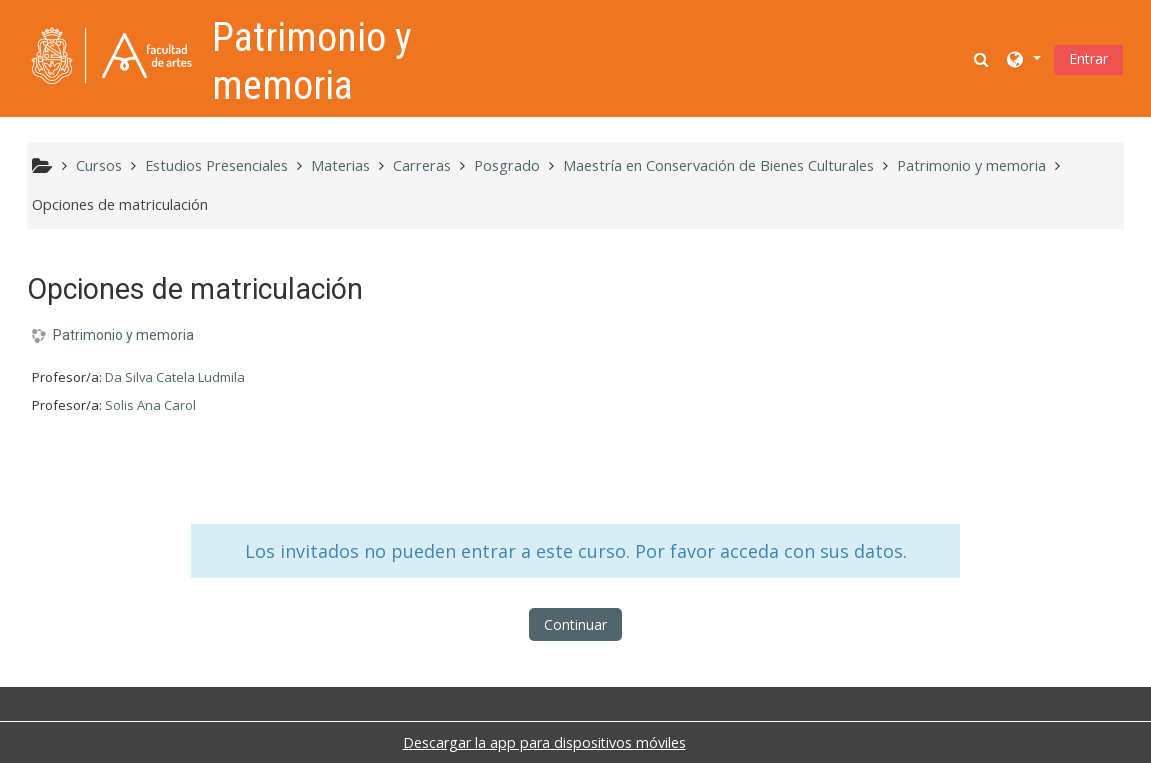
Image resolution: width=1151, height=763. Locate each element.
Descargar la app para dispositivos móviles (544, 742)
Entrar (1088, 58)
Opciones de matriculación (120, 204)
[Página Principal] (112, 56)
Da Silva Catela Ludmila (175, 377)
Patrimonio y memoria (123, 335)
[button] (983, 58)
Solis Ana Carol (150, 405)
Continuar (575, 624)
